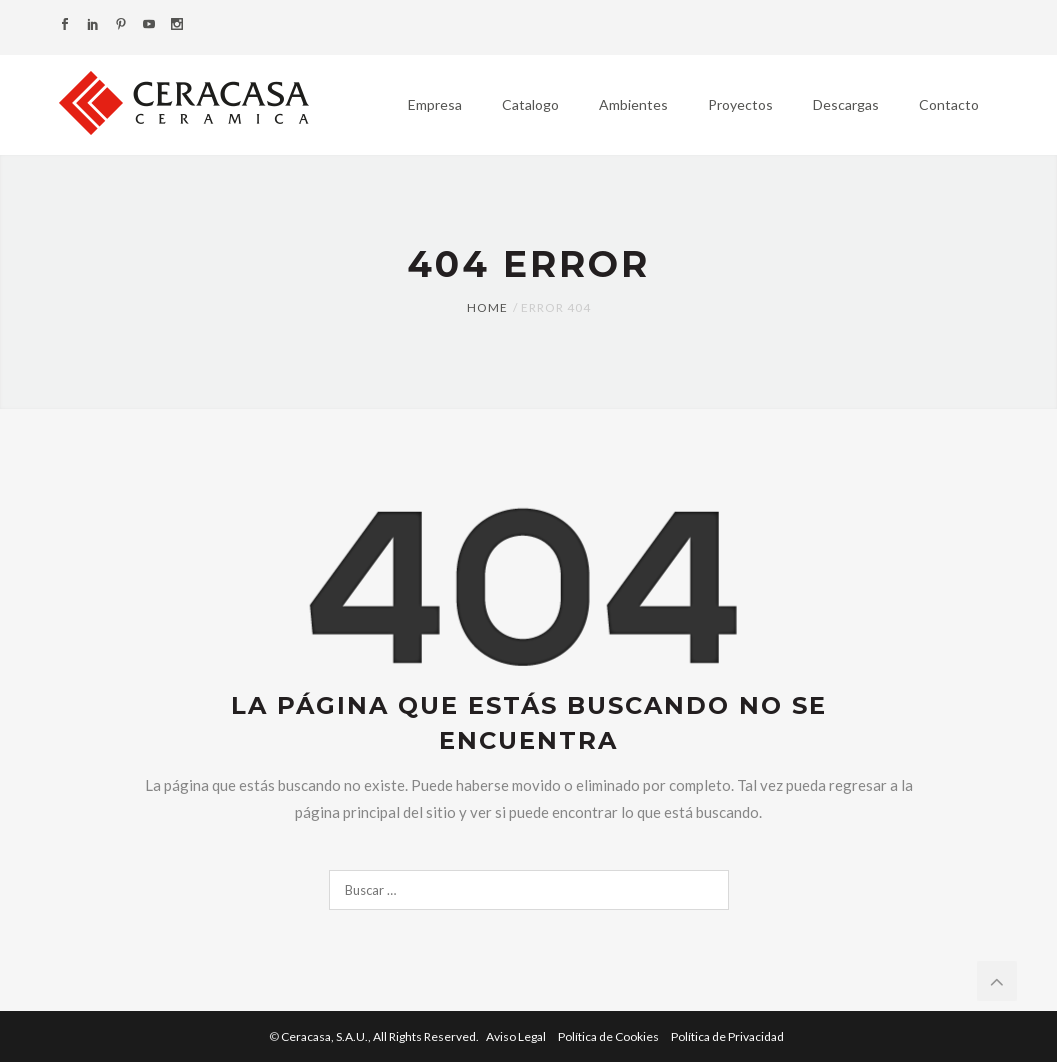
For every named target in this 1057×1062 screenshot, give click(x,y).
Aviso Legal (517, 1036)
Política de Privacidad (727, 1036)
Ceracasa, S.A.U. (381, 1036)
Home (487, 307)
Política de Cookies (609, 1036)
